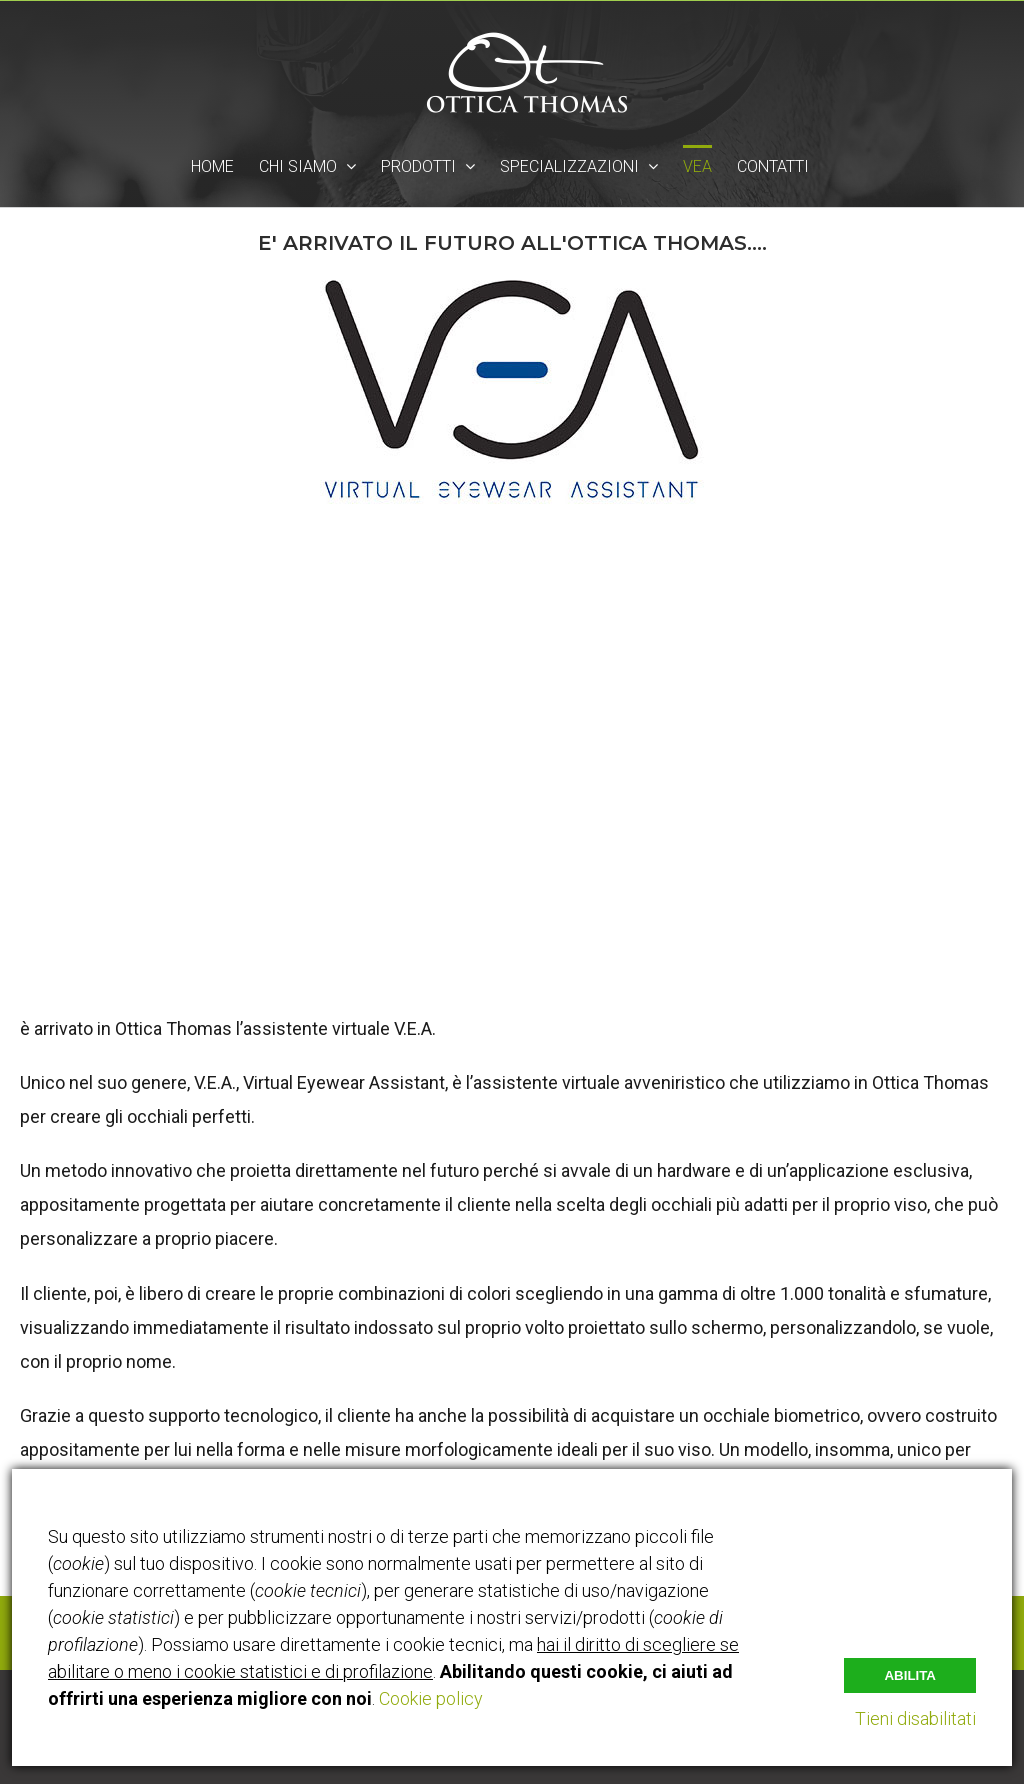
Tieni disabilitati (915, 1718)
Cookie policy (431, 1698)
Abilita (910, 1675)
